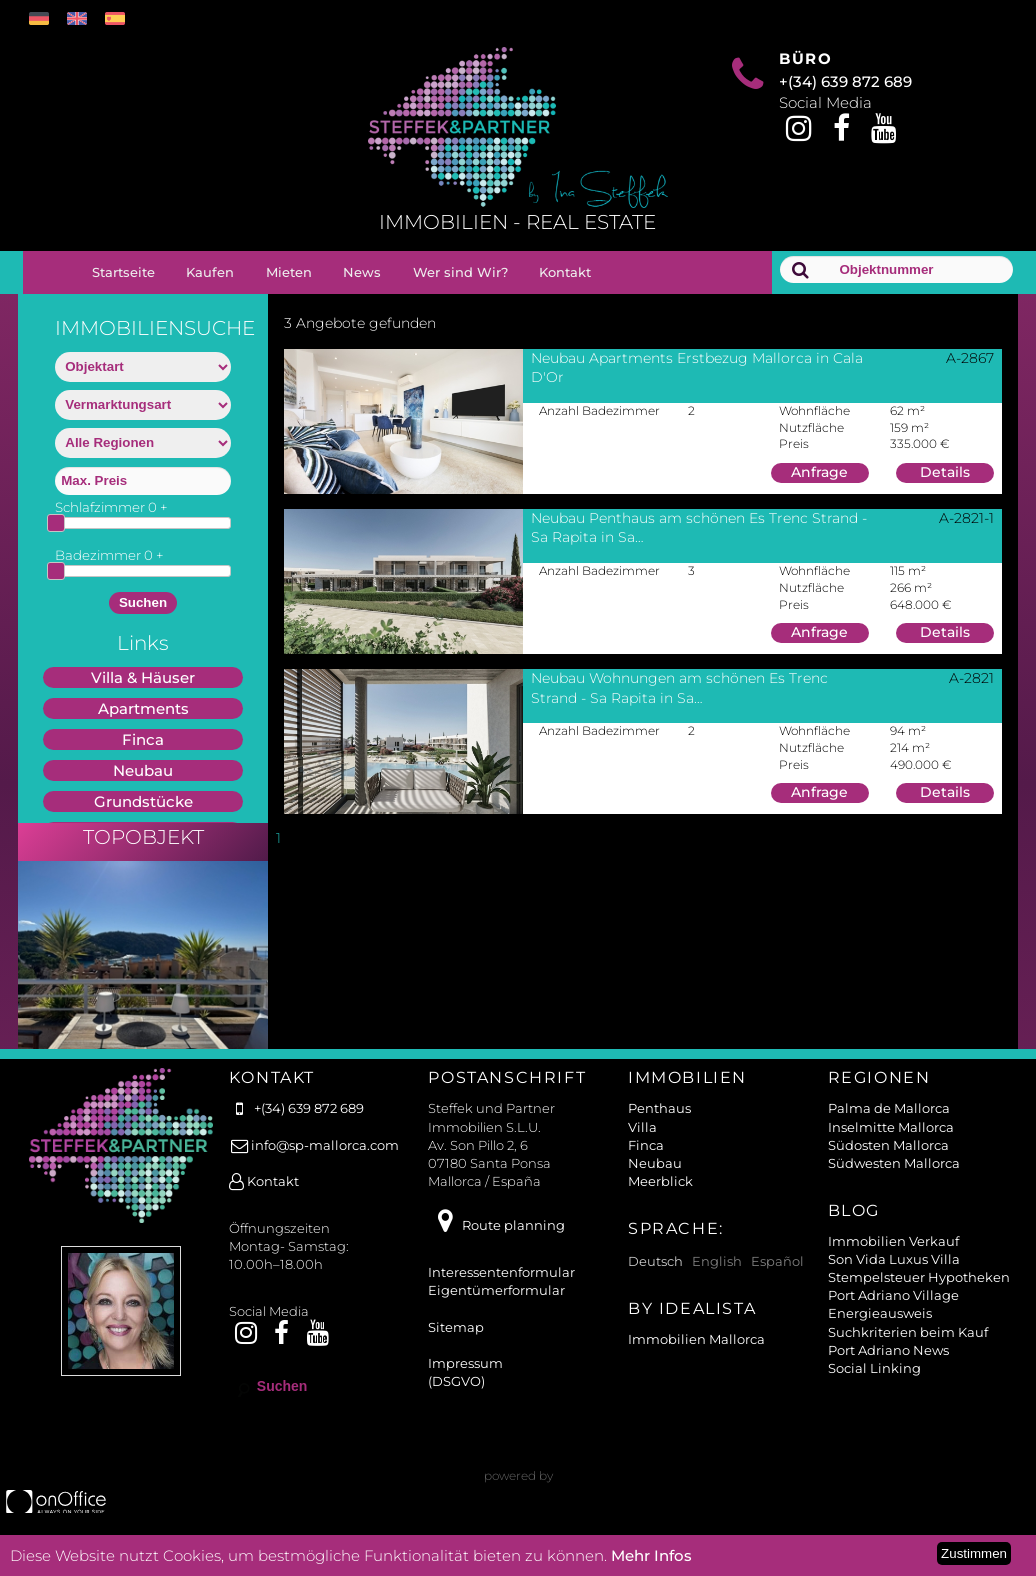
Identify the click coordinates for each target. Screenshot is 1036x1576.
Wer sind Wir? (460, 272)
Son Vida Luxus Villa (894, 1279)
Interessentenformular (501, 1292)
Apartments (143, 708)
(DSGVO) (456, 1401)
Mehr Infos (651, 1555)
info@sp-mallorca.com (314, 1165)
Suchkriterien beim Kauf (908, 1352)
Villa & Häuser (143, 677)
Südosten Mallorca (888, 1165)
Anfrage (819, 472)
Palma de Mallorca (889, 1128)
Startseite (123, 272)
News (362, 272)
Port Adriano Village (893, 1315)
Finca (143, 739)
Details (945, 472)
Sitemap (456, 1347)
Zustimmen (974, 1553)
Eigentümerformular (496, 1310)
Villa (642, 1147)
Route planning (496, 1245)
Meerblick (660, 1201)
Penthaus (659, 1128)
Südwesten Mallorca (894, 1183)
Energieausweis (880, 1333)
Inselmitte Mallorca (891, 1147)
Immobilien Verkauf (893, 1261)
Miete (143, 832)
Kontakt (565, 272)
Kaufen (210, 272)
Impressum (465, 1383)
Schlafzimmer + (111, 507)
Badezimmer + (109, 555)
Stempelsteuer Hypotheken (919, 1297)
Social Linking (874, 1388)
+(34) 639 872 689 (845, 81)
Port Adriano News (888, 1370)
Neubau (143, 770)
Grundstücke (143, 801)
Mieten (289, 272)
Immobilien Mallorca (696, 1359)
